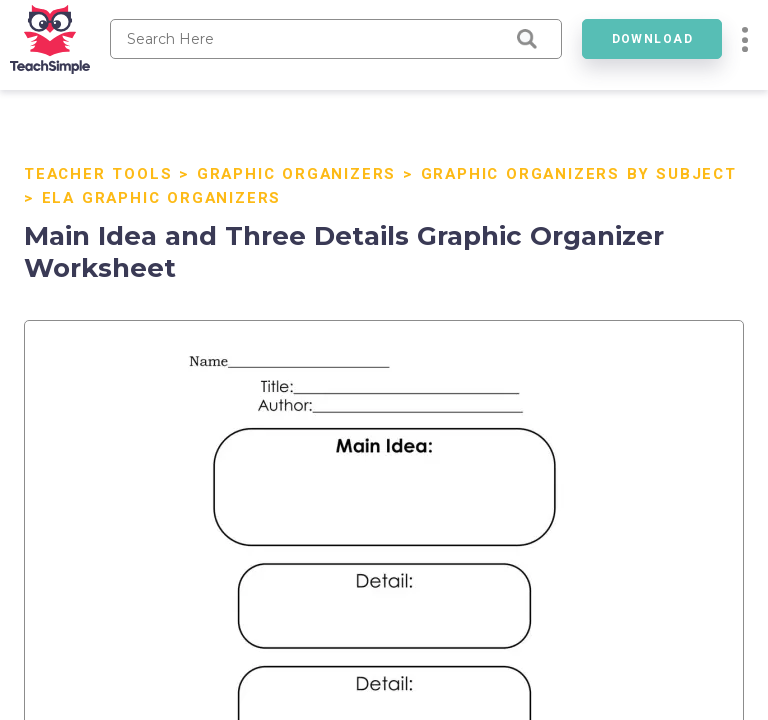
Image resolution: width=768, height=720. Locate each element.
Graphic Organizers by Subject (579, 174)
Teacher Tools (98, 174)
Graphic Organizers (296, 174)
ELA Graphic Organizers (162, 198)
